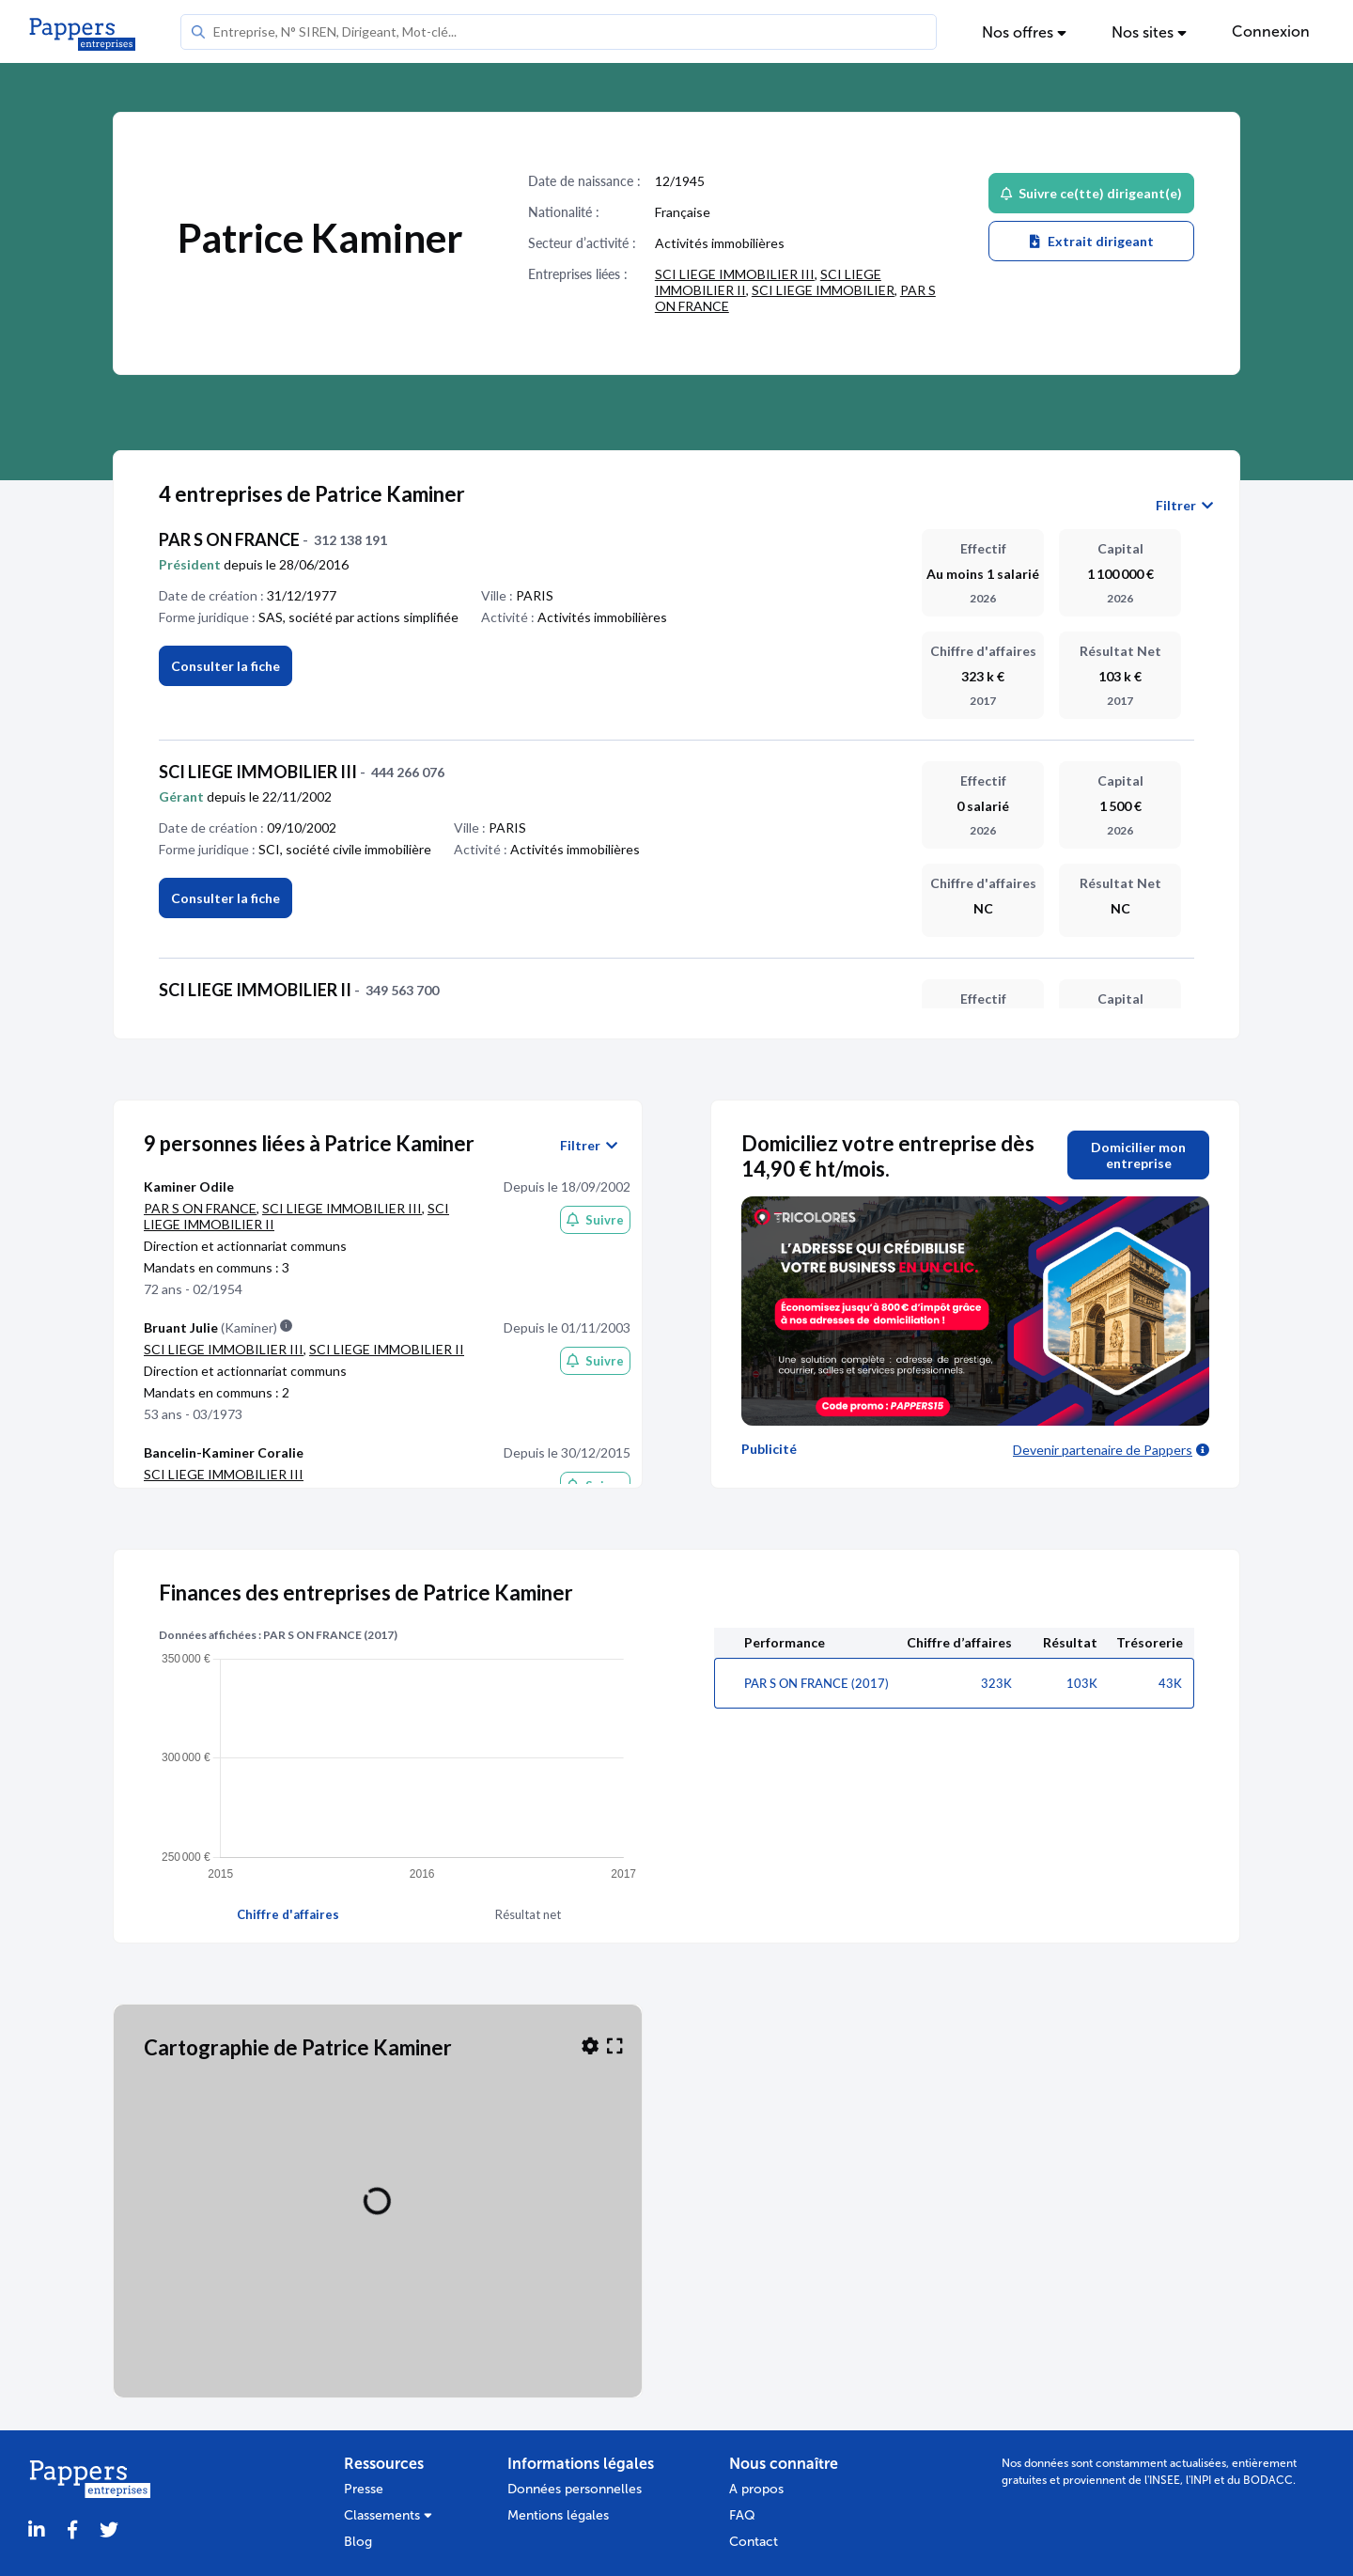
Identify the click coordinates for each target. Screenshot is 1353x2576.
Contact (753, 2542)
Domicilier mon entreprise (1138, 1155)
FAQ (742, 2515)
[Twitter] (109, 2530)
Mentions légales (558, 2515)
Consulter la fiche (225, 898)
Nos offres (1024, 32)
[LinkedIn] (36, 2530)
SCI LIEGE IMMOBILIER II (386, 1349)
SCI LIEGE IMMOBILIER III (735, 274)
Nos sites (1149, 32)
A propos (756, 2489)
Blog (358, 2542)
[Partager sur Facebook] (72, 2530)
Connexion (1271, 31)
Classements (388, 2515)
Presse (363, 2489)
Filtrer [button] (1184, 505)
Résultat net (528, 1914)
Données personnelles (574, 2489)
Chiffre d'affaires (288, 1914)
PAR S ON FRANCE (200, 1208)
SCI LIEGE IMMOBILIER (823, 290)
